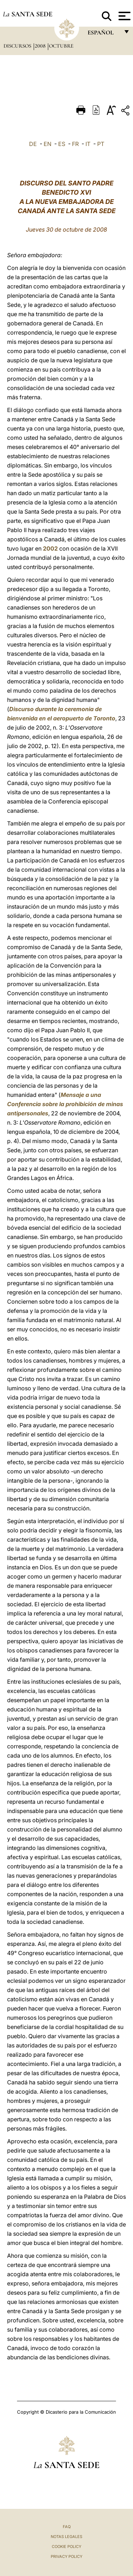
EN (47, 143)
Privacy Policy (66, 2556)
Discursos (18, 46)
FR (75, 143)
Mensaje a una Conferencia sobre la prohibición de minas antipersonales (65, 1104)
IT (87, 143)
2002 (50, 548)
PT (100, 143)
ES (61, 143)
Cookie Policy (66, 2546)
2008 (41, 46)
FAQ (67, 2526)
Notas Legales (66, 2536)
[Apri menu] (124, 16)
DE (33, 143)
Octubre (61, 46)
